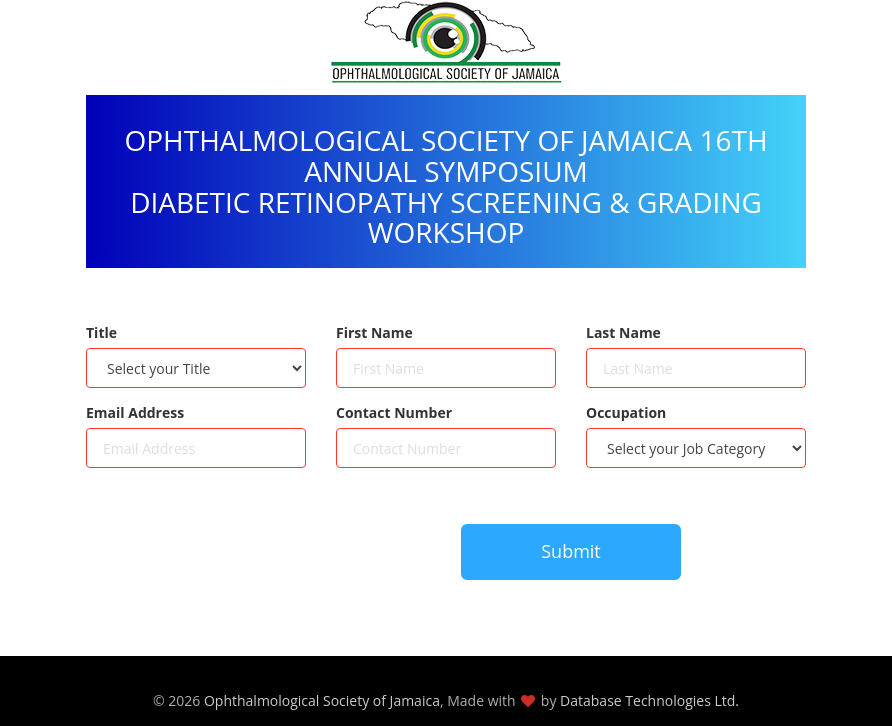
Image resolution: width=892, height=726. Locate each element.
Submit (571, 551)
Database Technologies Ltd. (649, 700)
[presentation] (238, 562)
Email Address (135, 412)
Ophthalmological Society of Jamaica (322, 700)
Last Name (623, 332)
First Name (374, 332)
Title (101, 332)
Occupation (626, 412)
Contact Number (394, 412)
